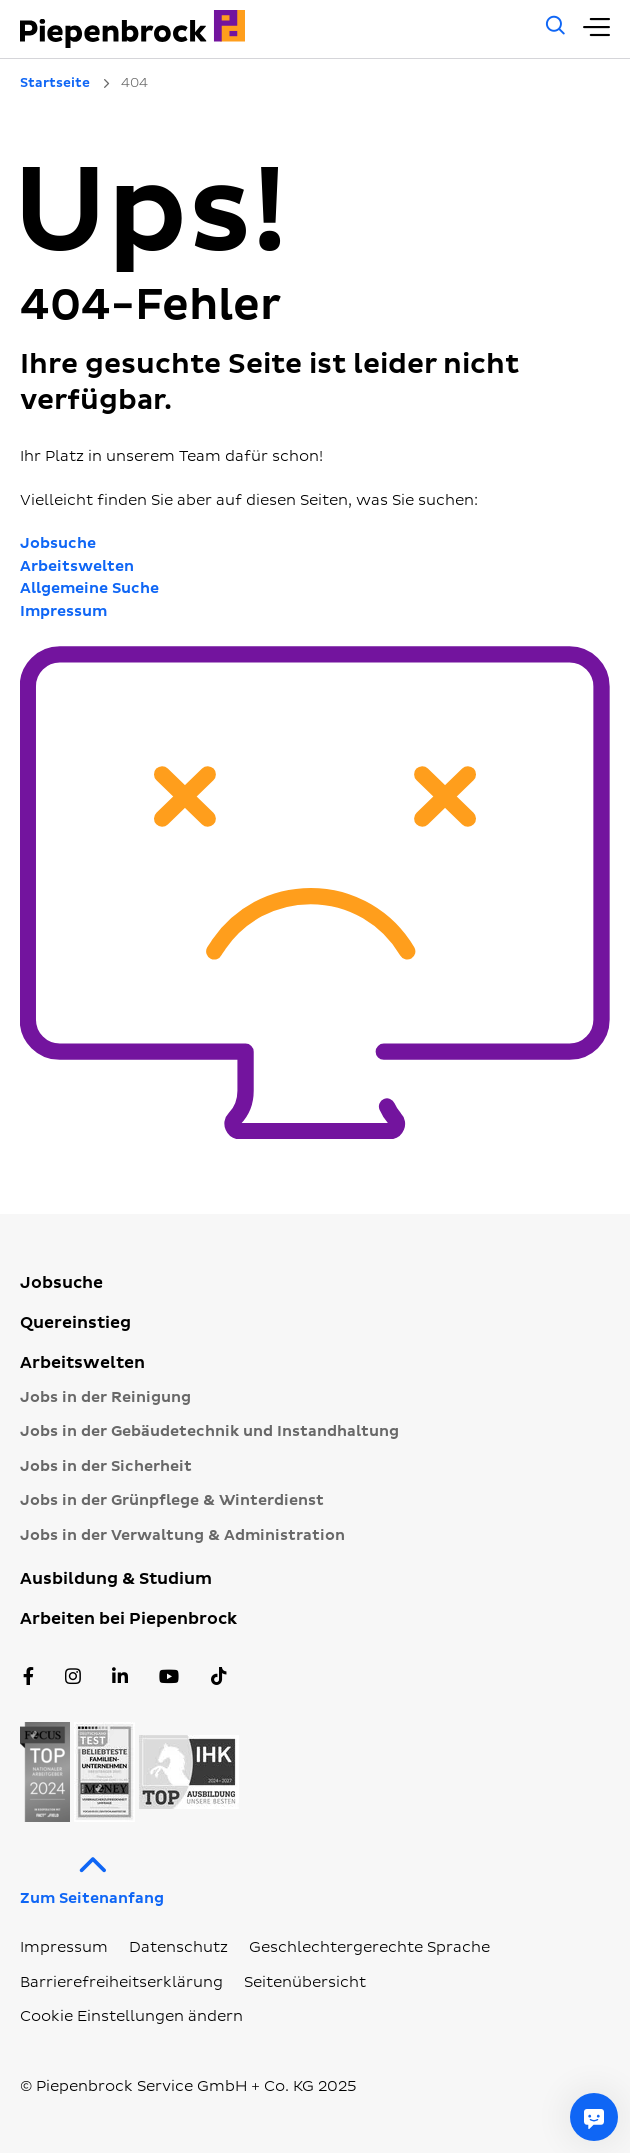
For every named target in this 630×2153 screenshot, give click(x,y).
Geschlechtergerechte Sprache (369, 1947)
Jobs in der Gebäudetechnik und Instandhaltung (209, 1431)
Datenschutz (178, 1947)
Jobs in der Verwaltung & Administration (182, 1535)
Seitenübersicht (305, 1982)
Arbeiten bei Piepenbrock (128, 1619)
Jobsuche (58, 543)
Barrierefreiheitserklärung (121, 1982)
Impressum (63, 611)
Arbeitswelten (77, 566)
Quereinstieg (75, 1323)
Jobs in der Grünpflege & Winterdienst (172, 1500)
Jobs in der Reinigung (105, 1397)
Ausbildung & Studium (116, 1579)
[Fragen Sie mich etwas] (594, 2117)
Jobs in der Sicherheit (106, 1466)
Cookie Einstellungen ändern (131, 2016)
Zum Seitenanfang (92, 1875)
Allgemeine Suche (89, 588)
